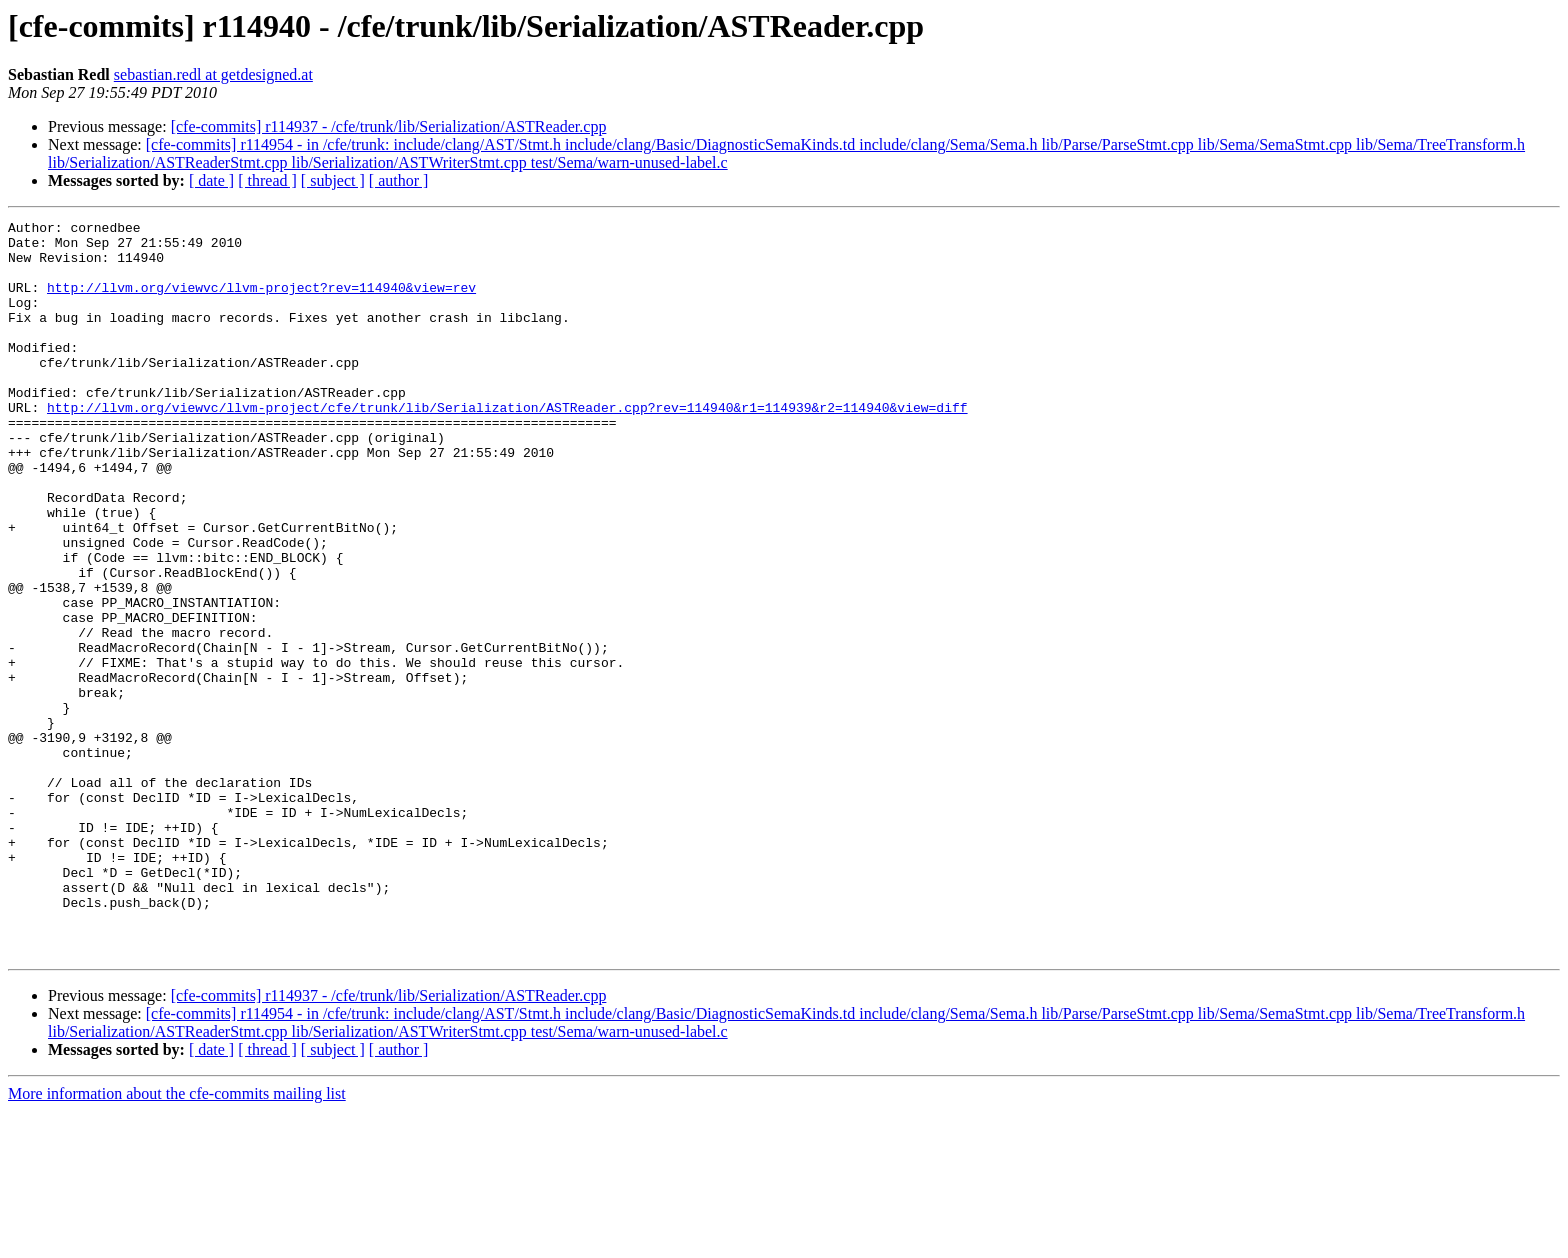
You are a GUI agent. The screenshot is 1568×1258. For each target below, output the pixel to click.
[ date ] (211, 180)
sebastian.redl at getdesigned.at (213, 74)
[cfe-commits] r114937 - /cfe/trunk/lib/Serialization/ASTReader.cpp (389, 126)
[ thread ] (267, 180)
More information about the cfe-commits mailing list (177, 1240)
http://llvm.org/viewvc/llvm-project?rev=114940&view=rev (261, 302)
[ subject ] (333, 180)
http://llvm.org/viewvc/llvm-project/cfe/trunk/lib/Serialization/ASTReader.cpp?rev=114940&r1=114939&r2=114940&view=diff (507, 446)
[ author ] (399, 180)
